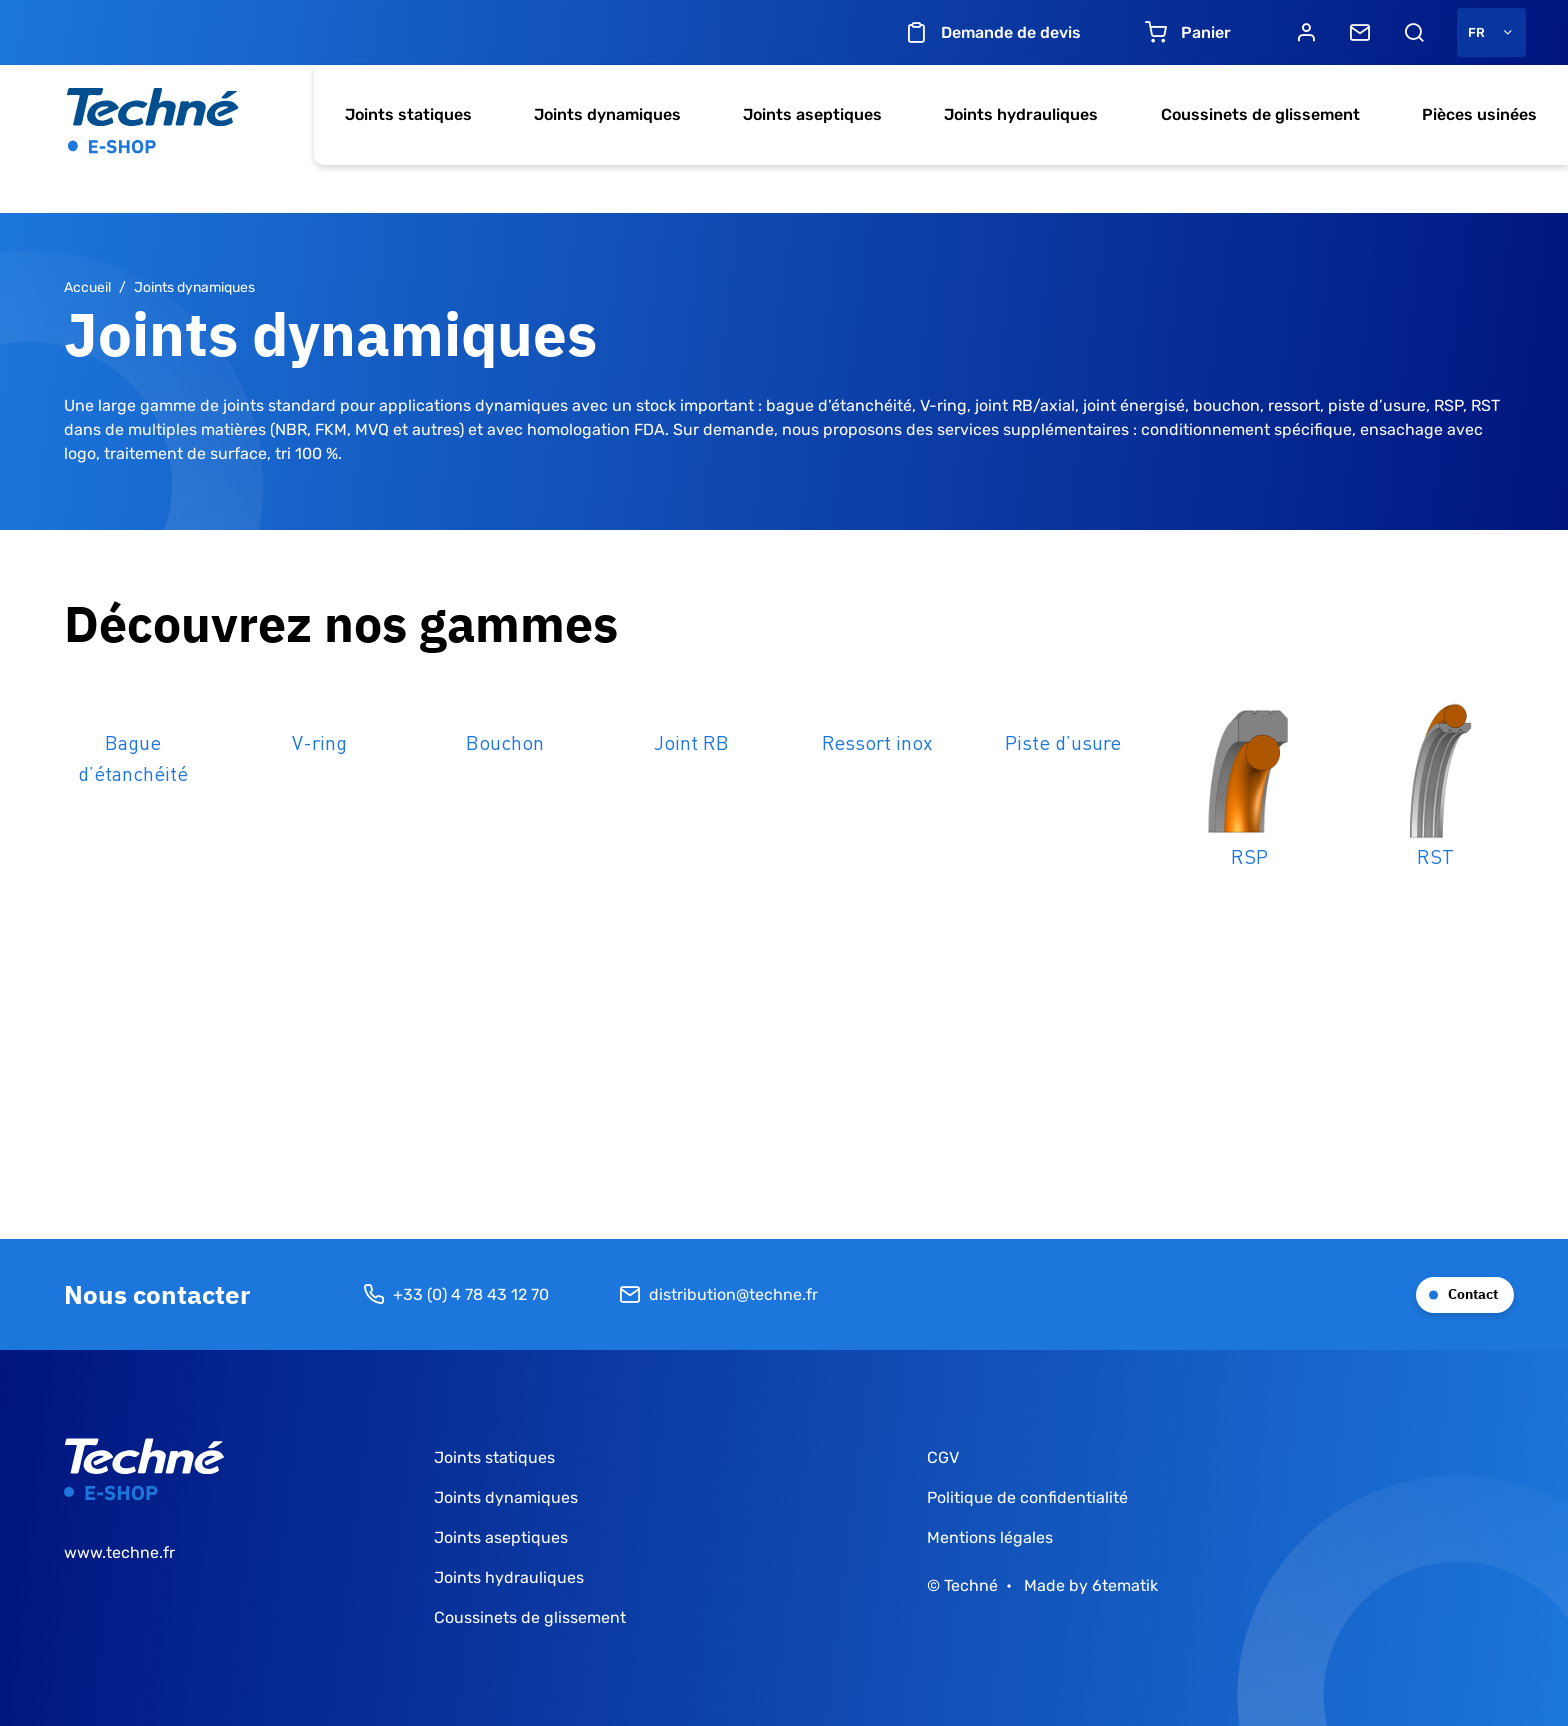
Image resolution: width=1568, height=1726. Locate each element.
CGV (943, 1457)
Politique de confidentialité (1027, 1497)
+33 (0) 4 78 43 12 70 (456, 1295)
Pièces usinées (1479, 114)
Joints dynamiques (607, 114)
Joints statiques (408, 114)
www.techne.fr (119, 1552)
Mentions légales (990, 1537)
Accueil (87, 287)
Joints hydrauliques (1021, 114)
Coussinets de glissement (1260, 114)
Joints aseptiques (812, 114)
